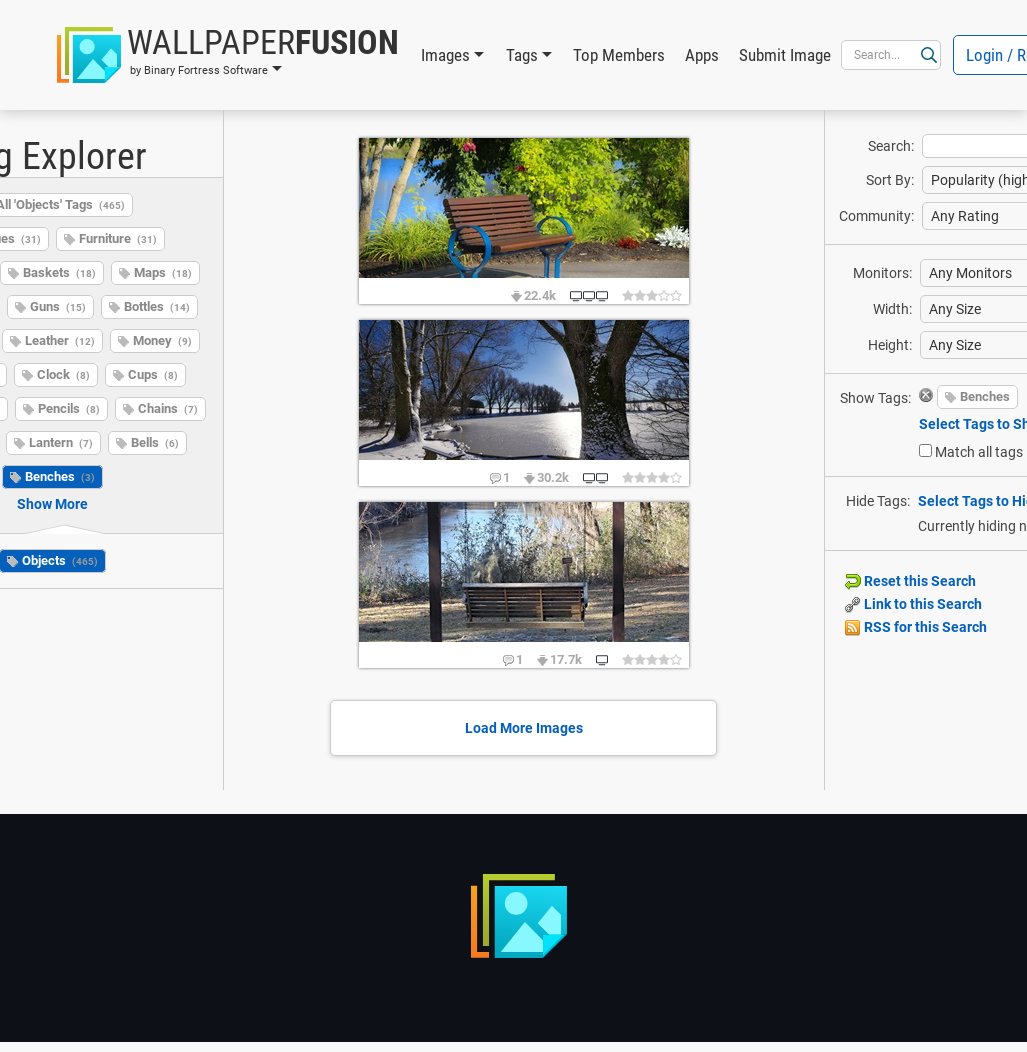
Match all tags (979, 452)
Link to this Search (913, 604)
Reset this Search (910, 581)
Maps (163, 272)
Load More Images (524, 728)
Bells (155, 442)
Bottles (157, 306)
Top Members (619, 55)
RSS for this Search (916, 627)
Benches (60, 476)
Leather (60, 340)
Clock (63, 374)
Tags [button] (522, 55)
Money (162, 340)
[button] (228, 55)
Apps (702, 55)
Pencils (69, 408)
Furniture (118, 238)
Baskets (59, 272)
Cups (153, 374)
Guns (58, 306)
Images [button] (445, 55)
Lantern (61, 442)
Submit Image (785, 55)
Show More (52, 504)
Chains (168, 408)
